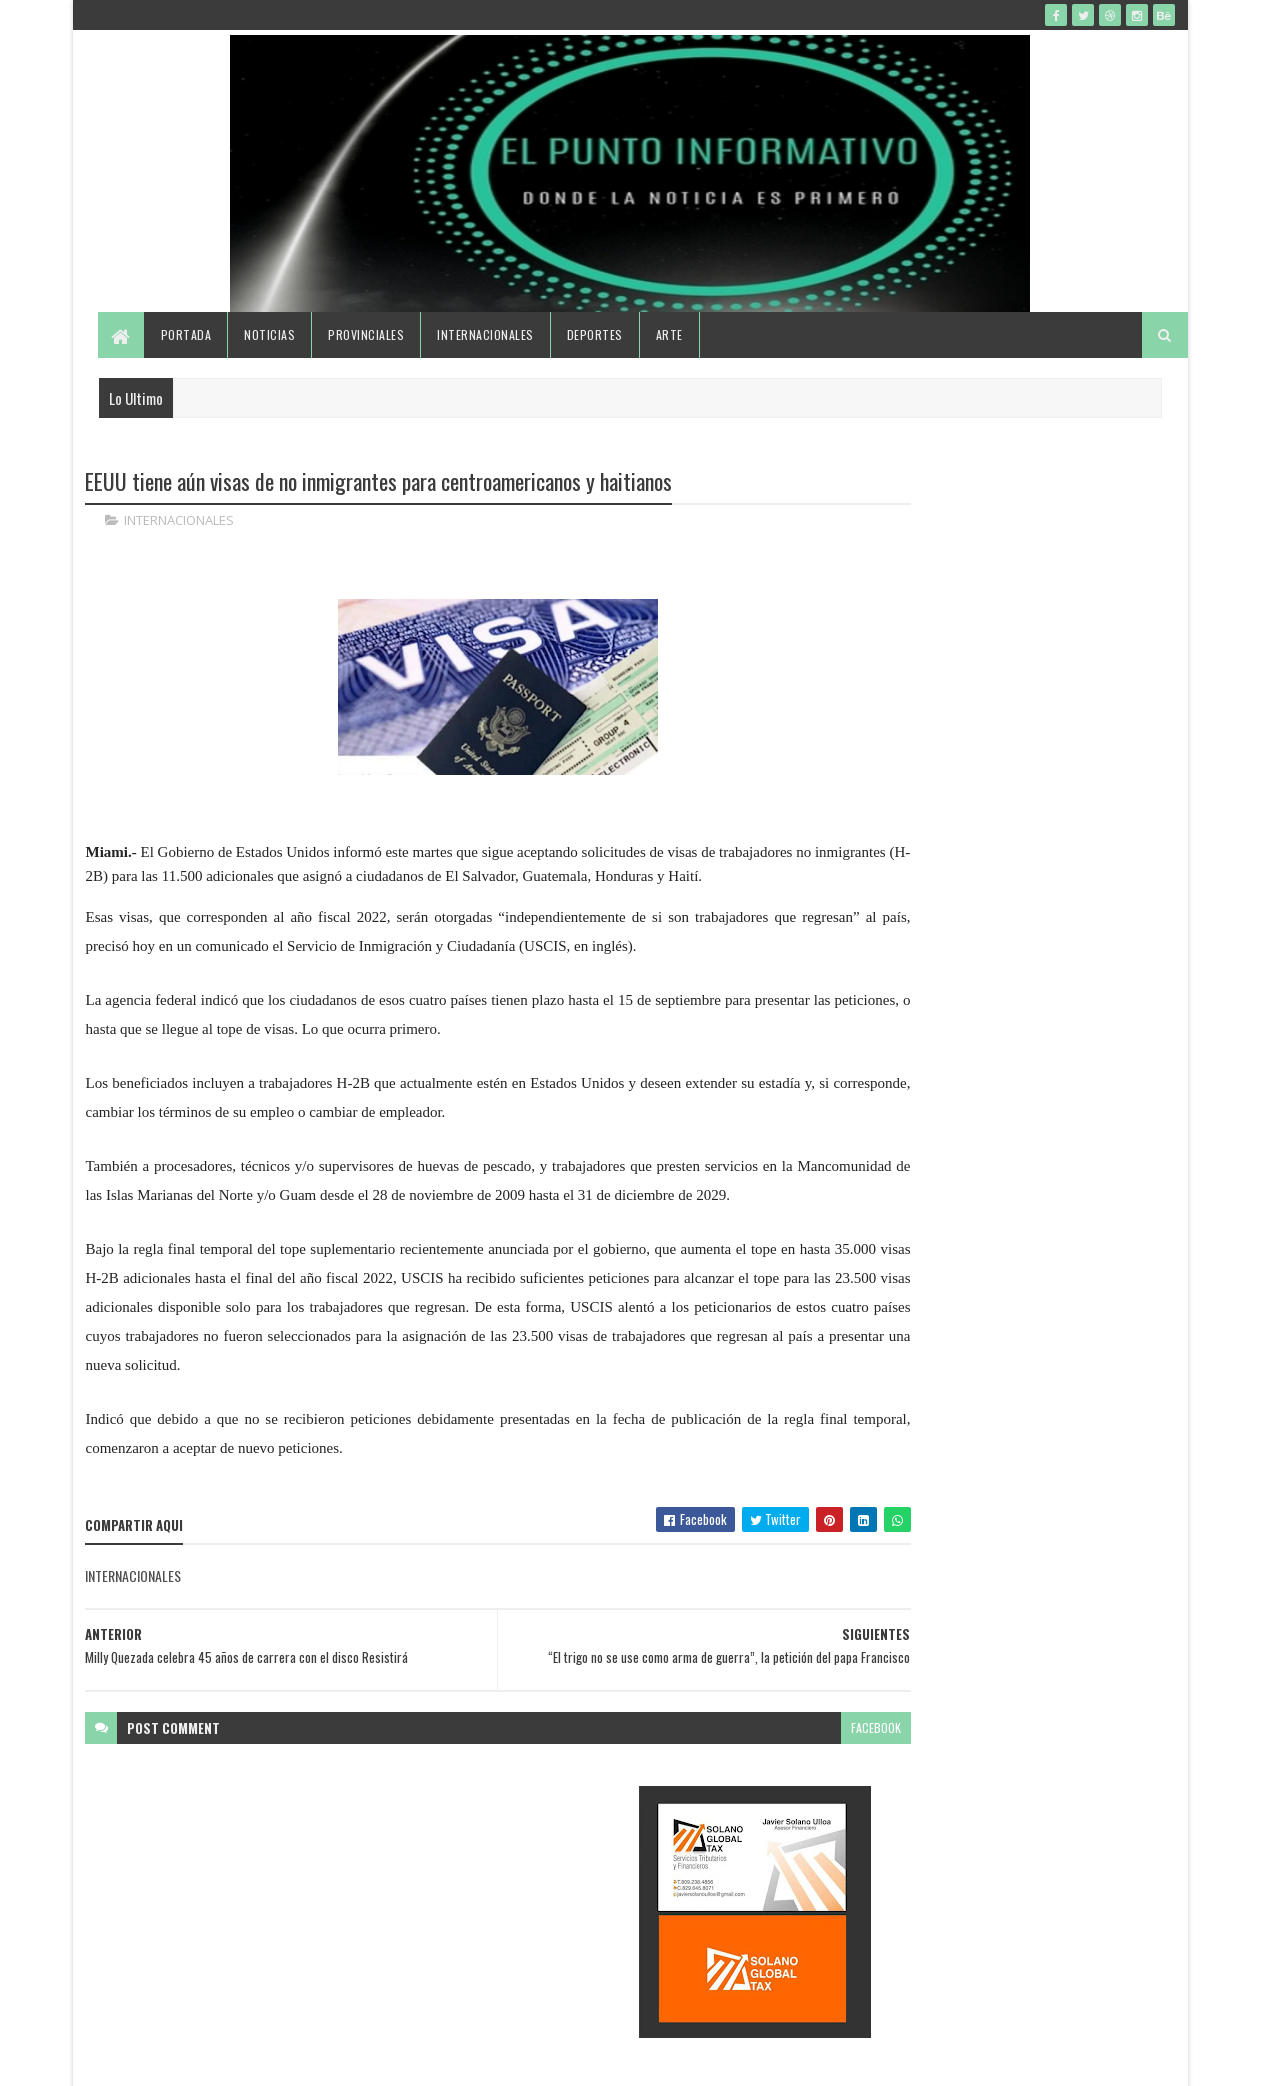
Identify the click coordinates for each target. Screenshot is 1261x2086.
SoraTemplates (180, 2058)
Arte (670, 362)
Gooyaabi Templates (347, 2058)
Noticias (271, 362)
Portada (187, 362)
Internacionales (487, 362)
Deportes (596, 362)
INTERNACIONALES (180, 550)
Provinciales (368, 362)
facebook (777, 1794)
